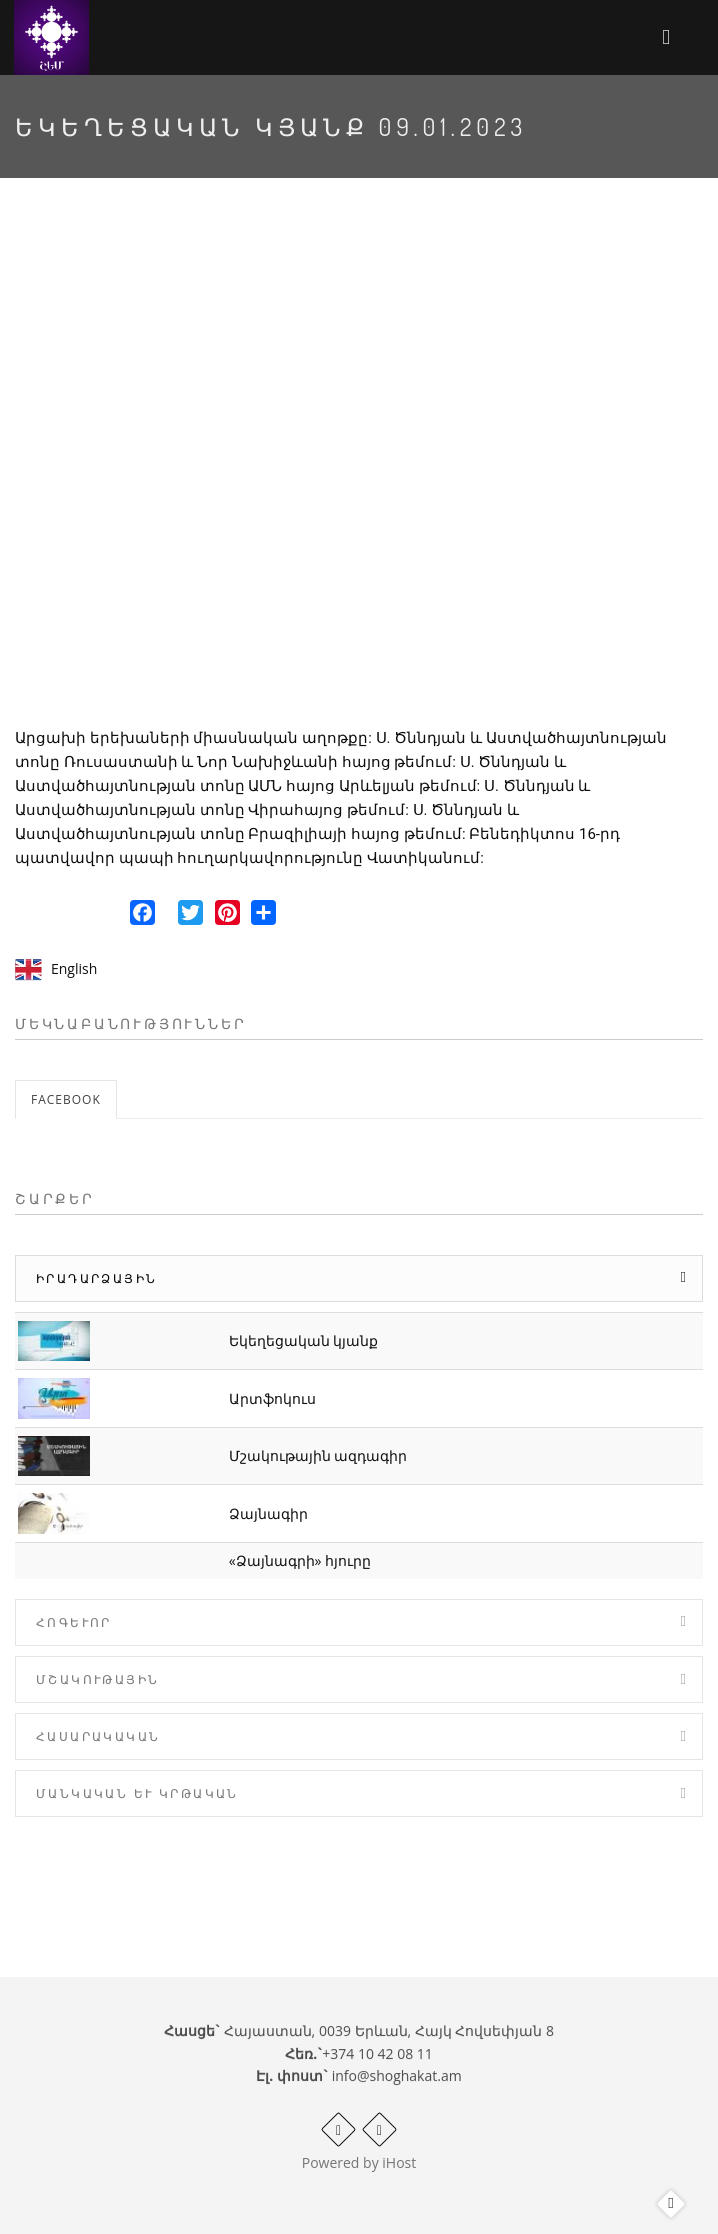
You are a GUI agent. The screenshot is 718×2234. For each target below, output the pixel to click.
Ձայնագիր (268, 1513)
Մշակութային (97, 1679)
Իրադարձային (96, 1278)
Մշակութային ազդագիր (318, 1455)
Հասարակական (98, 1736)
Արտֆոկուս (272, 1398)
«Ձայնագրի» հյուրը (300, 1560)
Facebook (66, 1099)
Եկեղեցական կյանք (304, 1340)
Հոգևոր (74, 1622)
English (74, 968)
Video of (359, 469)
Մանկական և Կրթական (137, 1793)
